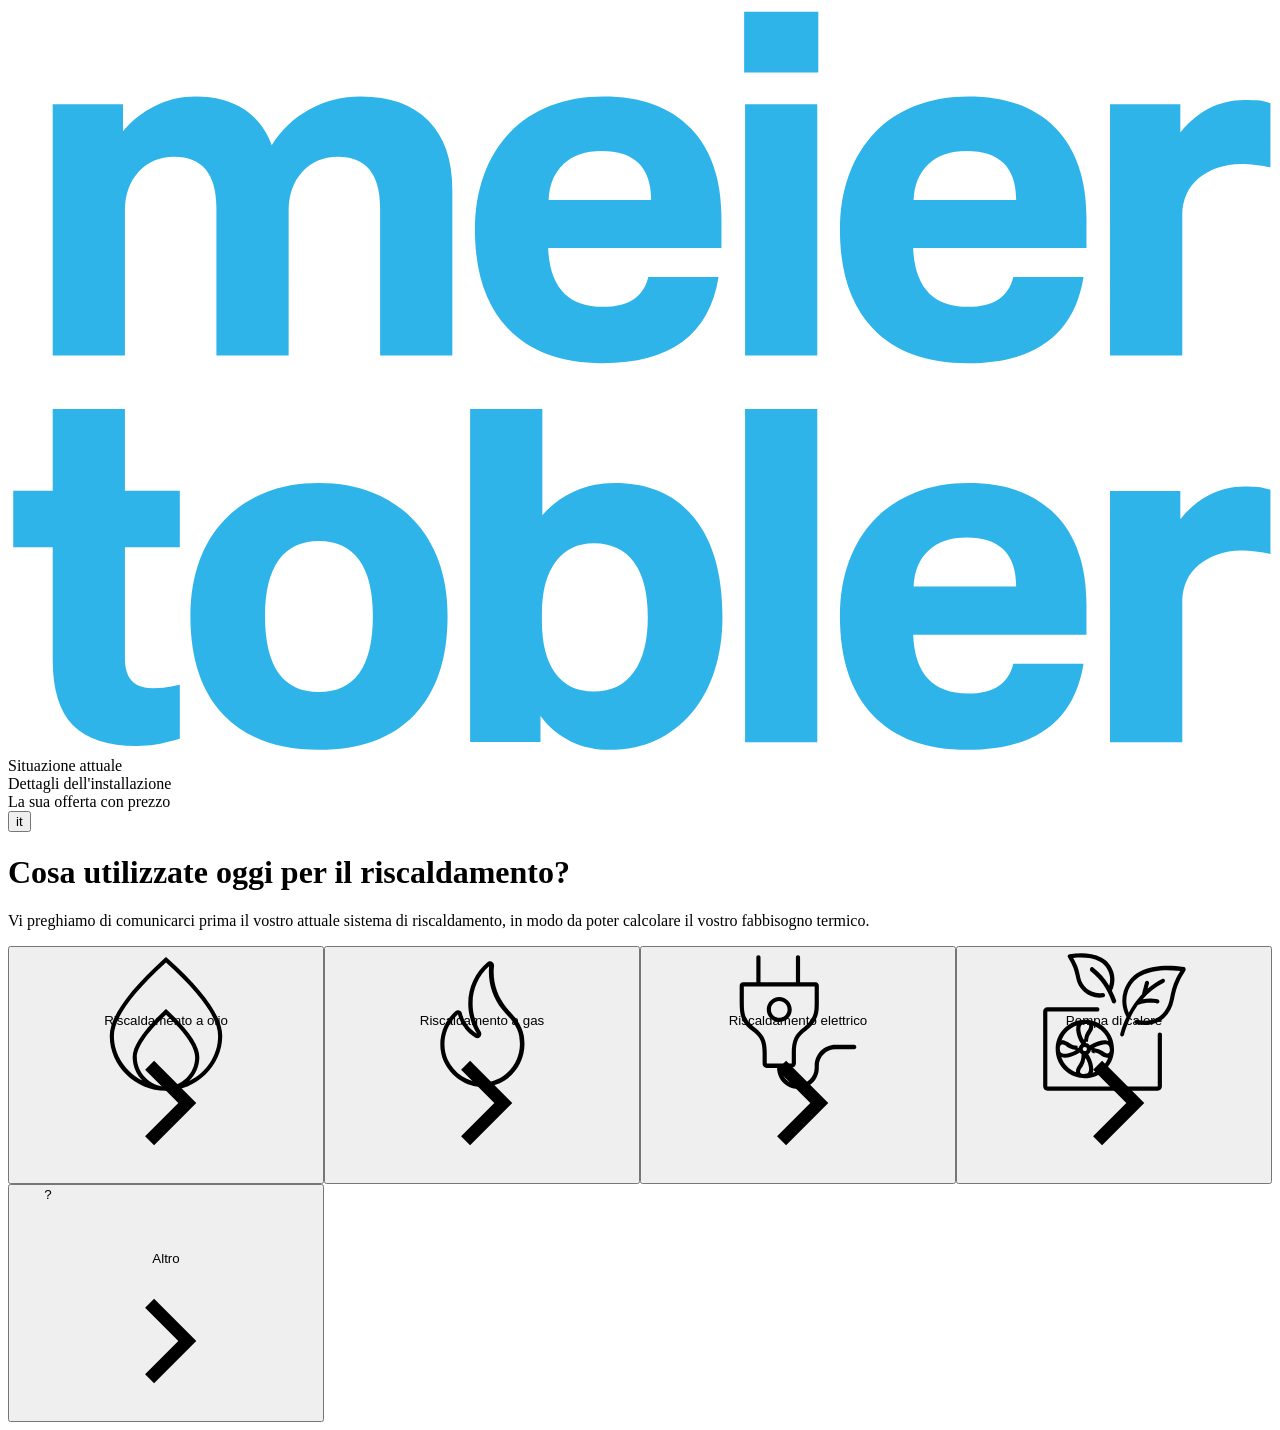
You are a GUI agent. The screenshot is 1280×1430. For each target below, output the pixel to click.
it (19, 821)
